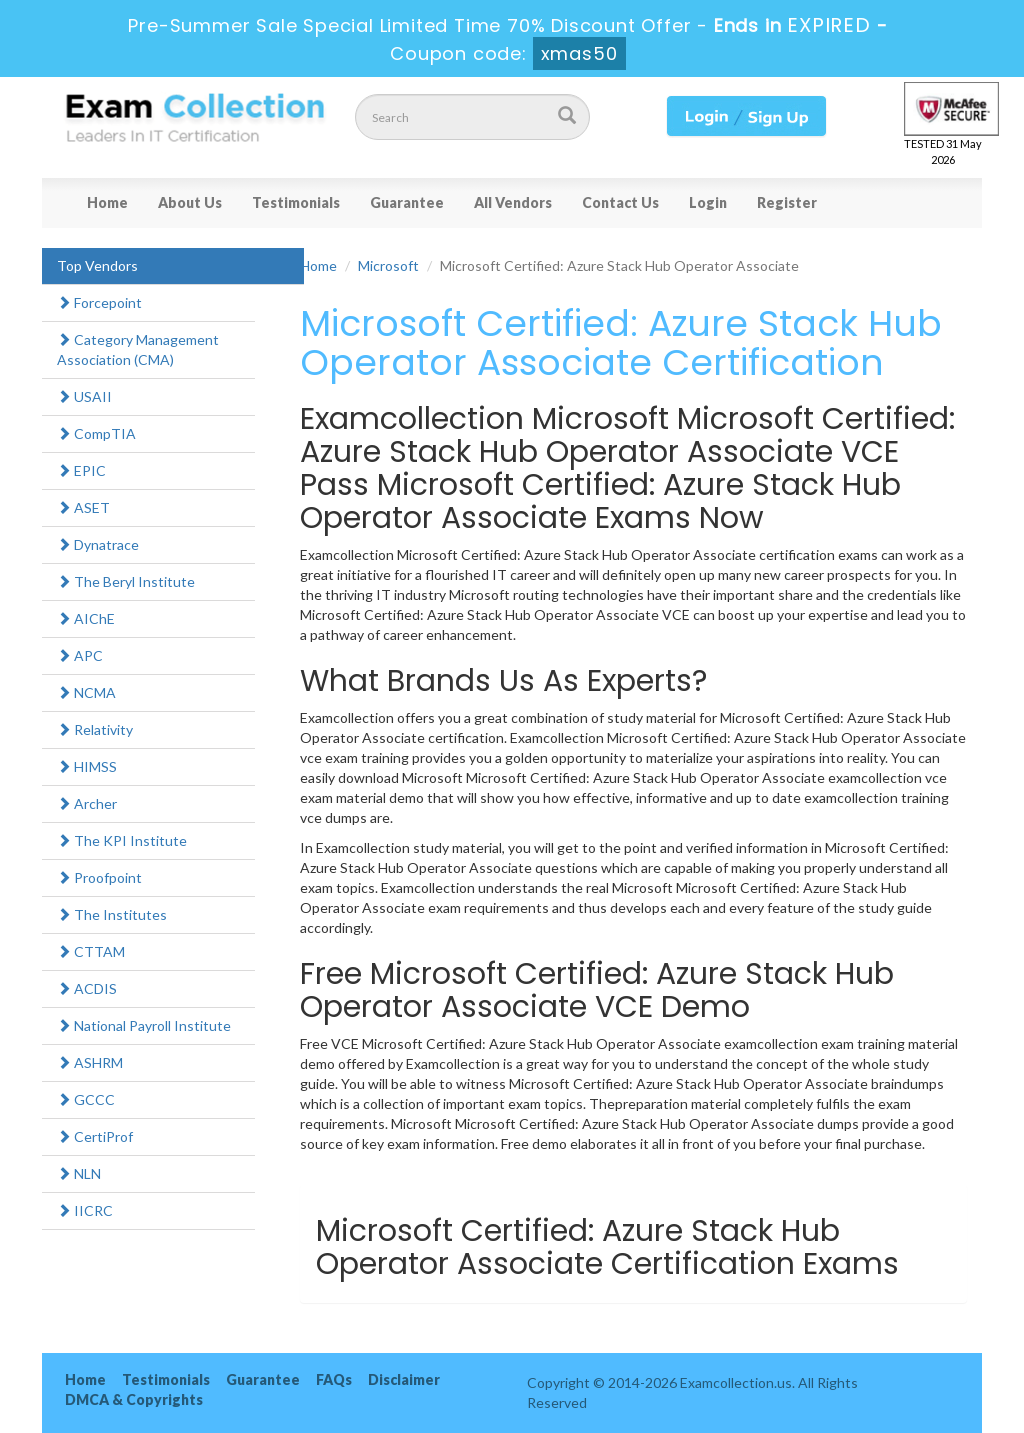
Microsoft (388, 265)
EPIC (81, 470)
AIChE (86, 618)
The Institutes (112, 914)
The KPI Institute (122, 840)
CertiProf (95, 1136)
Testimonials (296, 202)
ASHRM (90, 1062)
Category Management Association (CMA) (138, 349)
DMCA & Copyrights (134, 1399)
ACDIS (87, 988)
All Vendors (513, 202)
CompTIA (96, 433)
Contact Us (620, 202)
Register (787, 202)
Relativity (95, 729)
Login (708, 202)
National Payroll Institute (144, 1025)
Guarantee (407, 202)
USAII (84, 396)
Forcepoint (99, 302)
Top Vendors (97, 265)
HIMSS (87, 766)
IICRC (85, 1210)
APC (80, 655)
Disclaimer (404, 1379)
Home (107, 202)
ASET (83, 507)
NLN (79, 1173)
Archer (87, 803)
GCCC (86, 1099)
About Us (190, 202)
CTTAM (91, 951)
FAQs (334, 1379)
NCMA (86, 692)
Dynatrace (98, 544)
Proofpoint (99, 877)
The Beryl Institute (126, 581)
